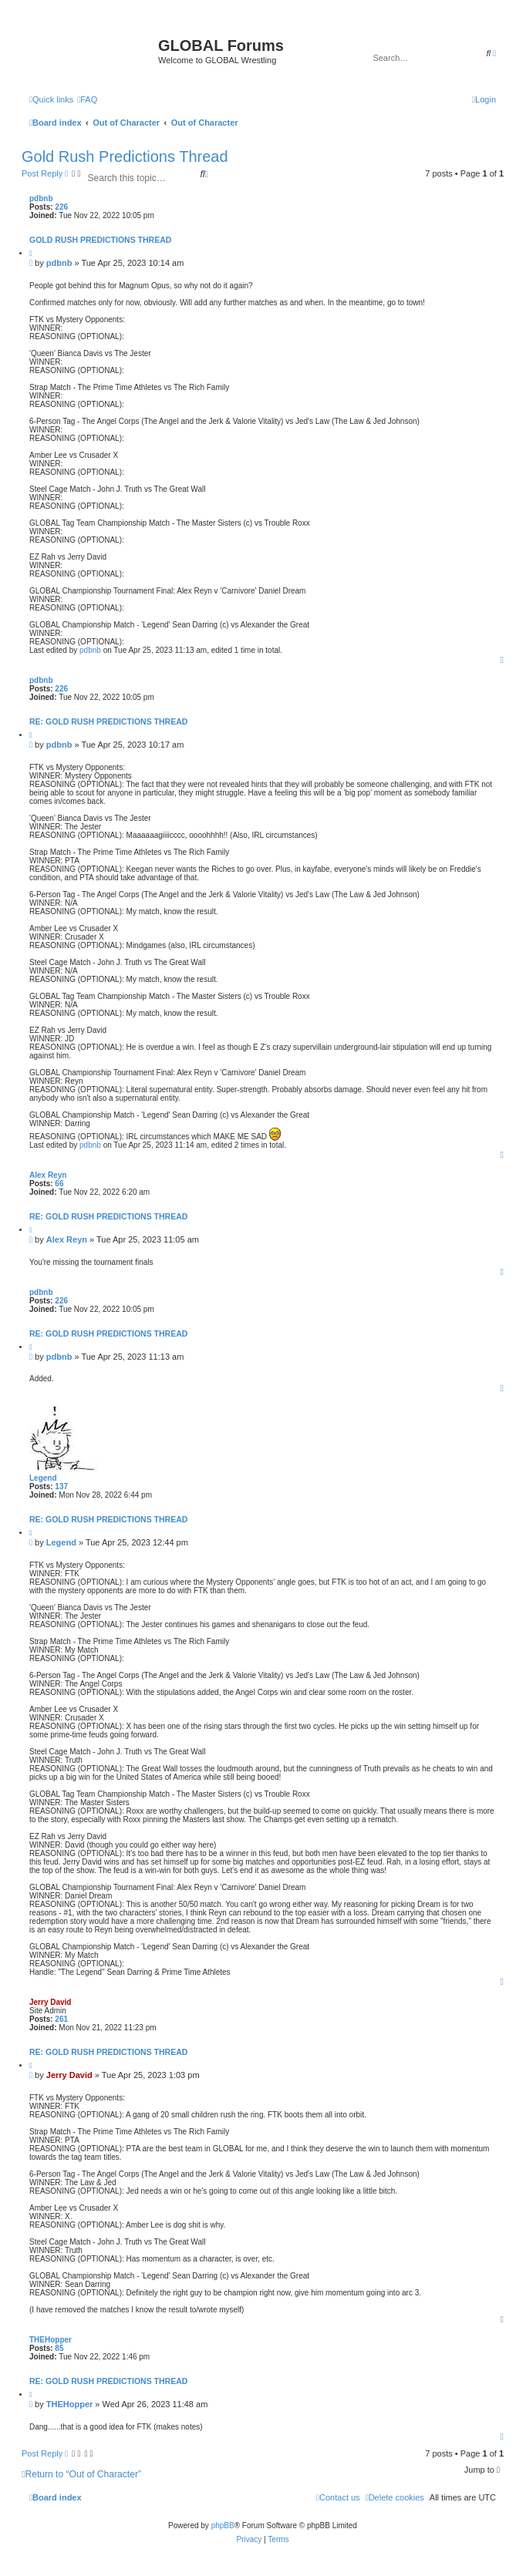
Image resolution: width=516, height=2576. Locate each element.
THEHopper (50, 2340)
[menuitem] (87, 99)
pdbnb (41, 198)
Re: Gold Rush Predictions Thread (108, 721)
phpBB (222, 2525)
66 (59, 1183)
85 (59, 2348)
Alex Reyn (47, 1175)
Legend (43, 1478)
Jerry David (50, 2002)
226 (61, 207)
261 (61, 2019)
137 (61, 1486)
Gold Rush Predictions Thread (125, 156)
